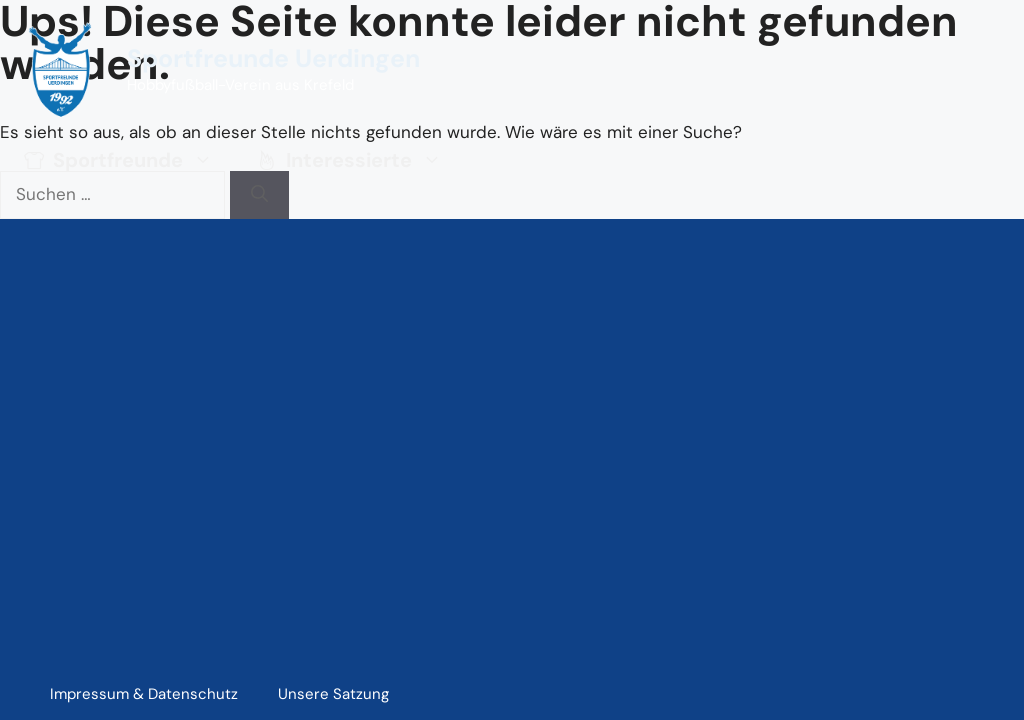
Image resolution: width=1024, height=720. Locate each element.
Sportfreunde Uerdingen (273, 58)
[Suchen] (259, 195)
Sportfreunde (126, 160)
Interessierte (357, 160)
